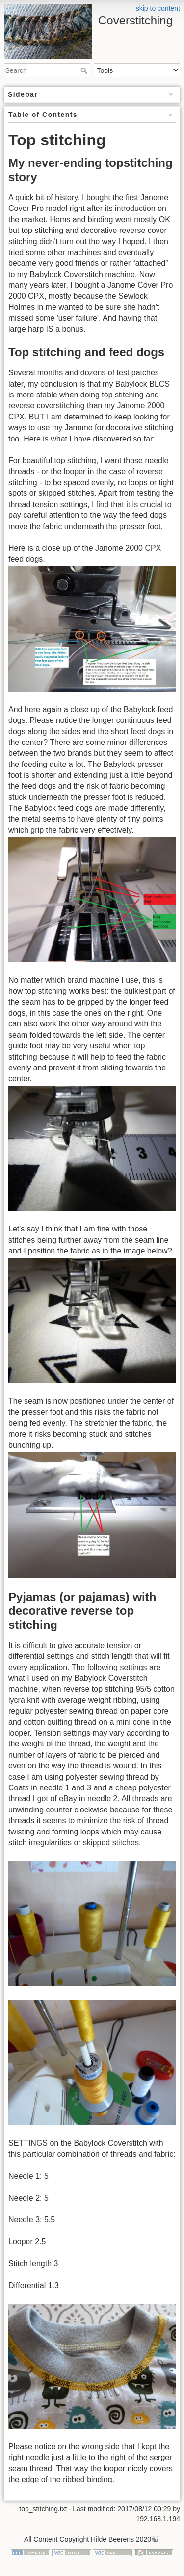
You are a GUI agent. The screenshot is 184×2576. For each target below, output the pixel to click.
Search (85, 70)
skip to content (158, 8)
